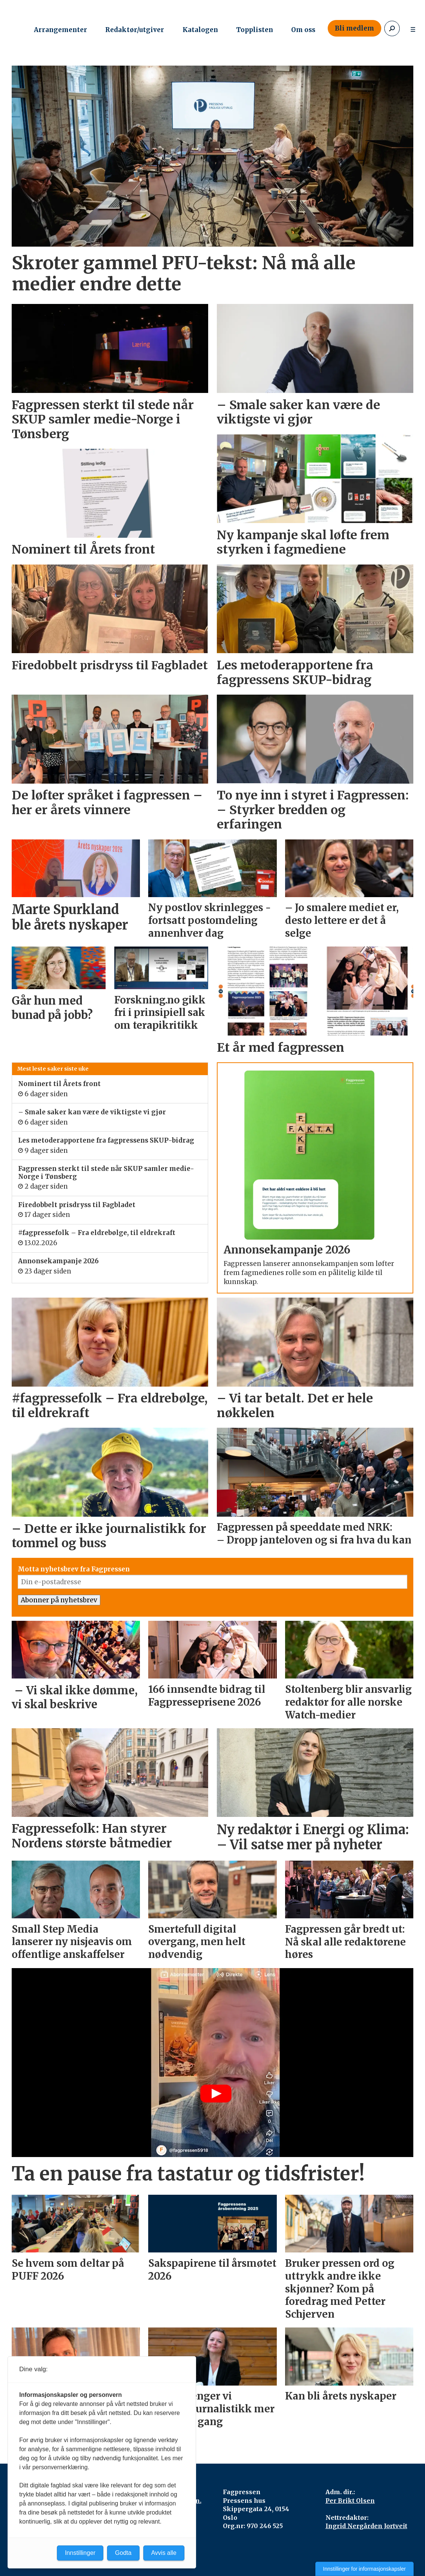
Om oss (303, 30)
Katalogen (200, 30)
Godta (123, 2553)
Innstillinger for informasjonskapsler (364, 2569)
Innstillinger (80, 2553)
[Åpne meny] (412, 28)
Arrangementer (60, 30)
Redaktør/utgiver (134, 30)
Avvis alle (163, 2553)
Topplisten (254, 30)
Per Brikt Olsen (350, 2500)
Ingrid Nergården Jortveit (366, 2526)
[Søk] (392, 28)
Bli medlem (354, 28)
